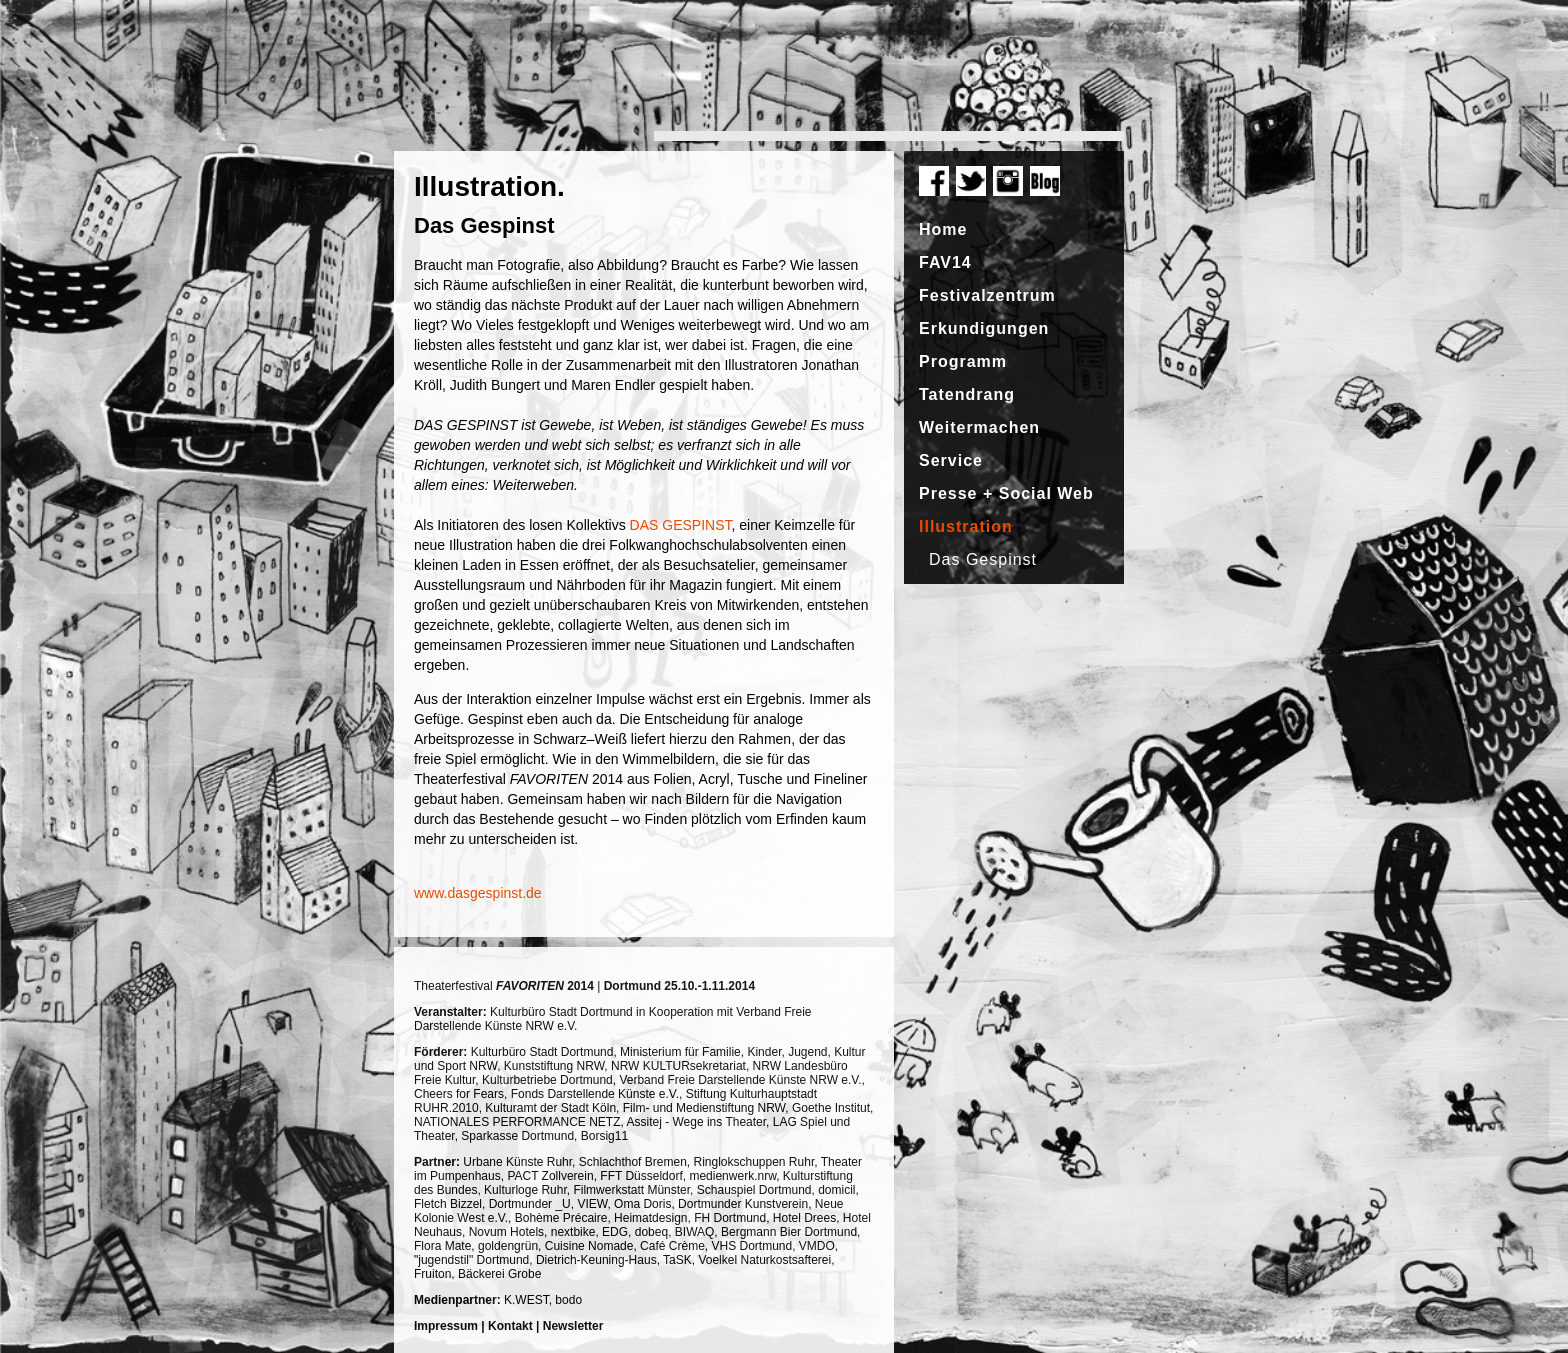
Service (951, 460)
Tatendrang (967, 394)
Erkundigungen (984, 328)
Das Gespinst (983, 559)
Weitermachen (979, 427)
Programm (963, 361)
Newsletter (573, 1326)
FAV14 (945, 262)
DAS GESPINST (681, 525)
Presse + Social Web (1006, 493)
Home (943, 229)
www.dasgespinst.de (478, 893)
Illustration (966, 526)
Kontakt (510, 1326)
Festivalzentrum (987, 295)
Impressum (446, 1326)
